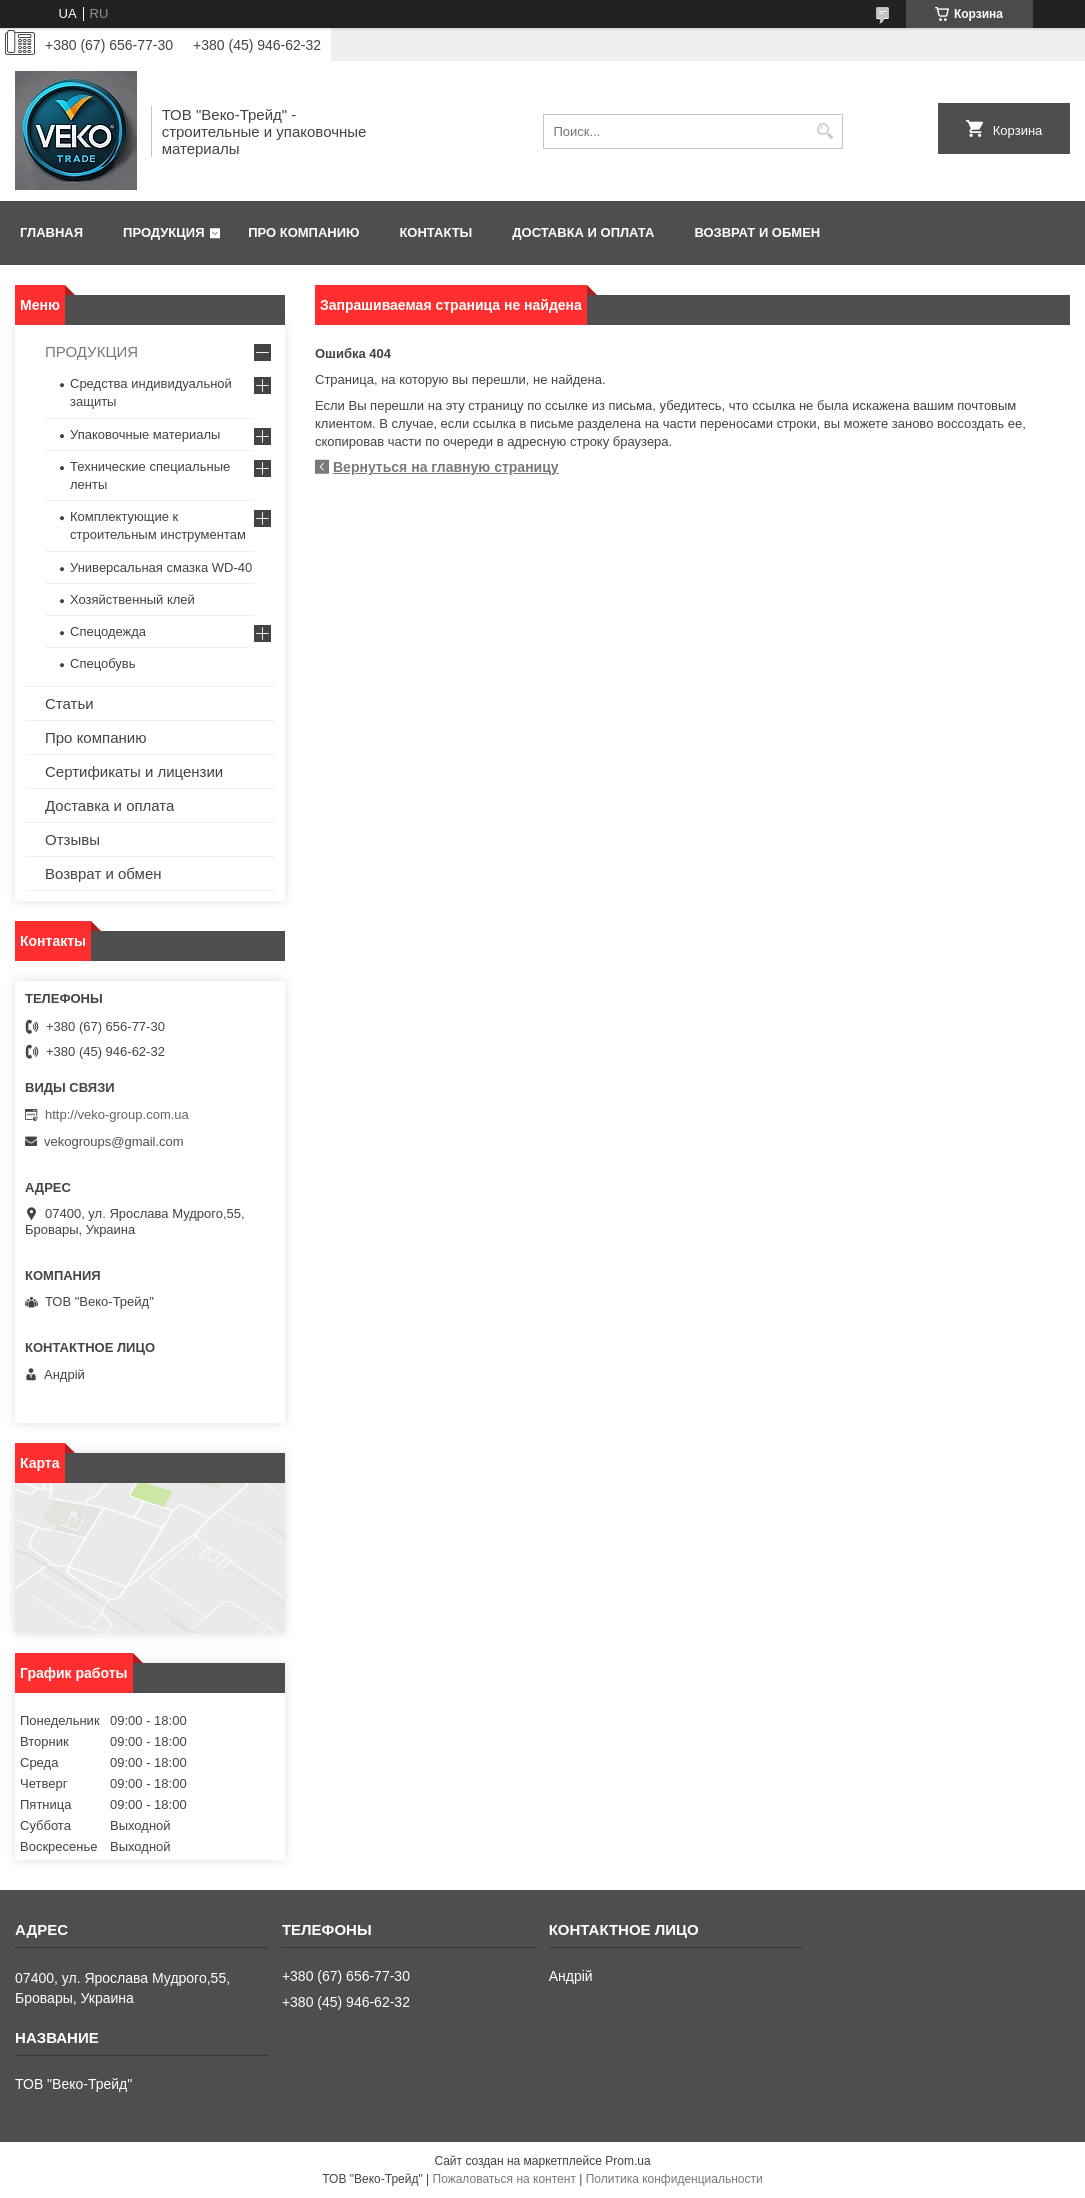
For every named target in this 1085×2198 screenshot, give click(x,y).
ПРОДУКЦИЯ (91, 351)
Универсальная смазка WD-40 (161, 567)
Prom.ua (627, 2161)
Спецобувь (103, 663)
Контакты (435, 232)
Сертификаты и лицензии (134, 771)
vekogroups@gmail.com (114, 1141)
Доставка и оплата (583, 232)
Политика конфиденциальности (674, 2179)
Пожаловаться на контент (504, 2179)
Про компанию (303, 232)
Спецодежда (108, 631)
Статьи (69, 703)
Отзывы (72, 839)
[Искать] (825, 131)
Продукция (163, 232)
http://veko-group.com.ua (117, 1114)
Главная (51, 232)
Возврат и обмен (757, 232)
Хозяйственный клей (132, 599)
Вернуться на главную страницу (446, 467)
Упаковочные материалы (145, 434)
